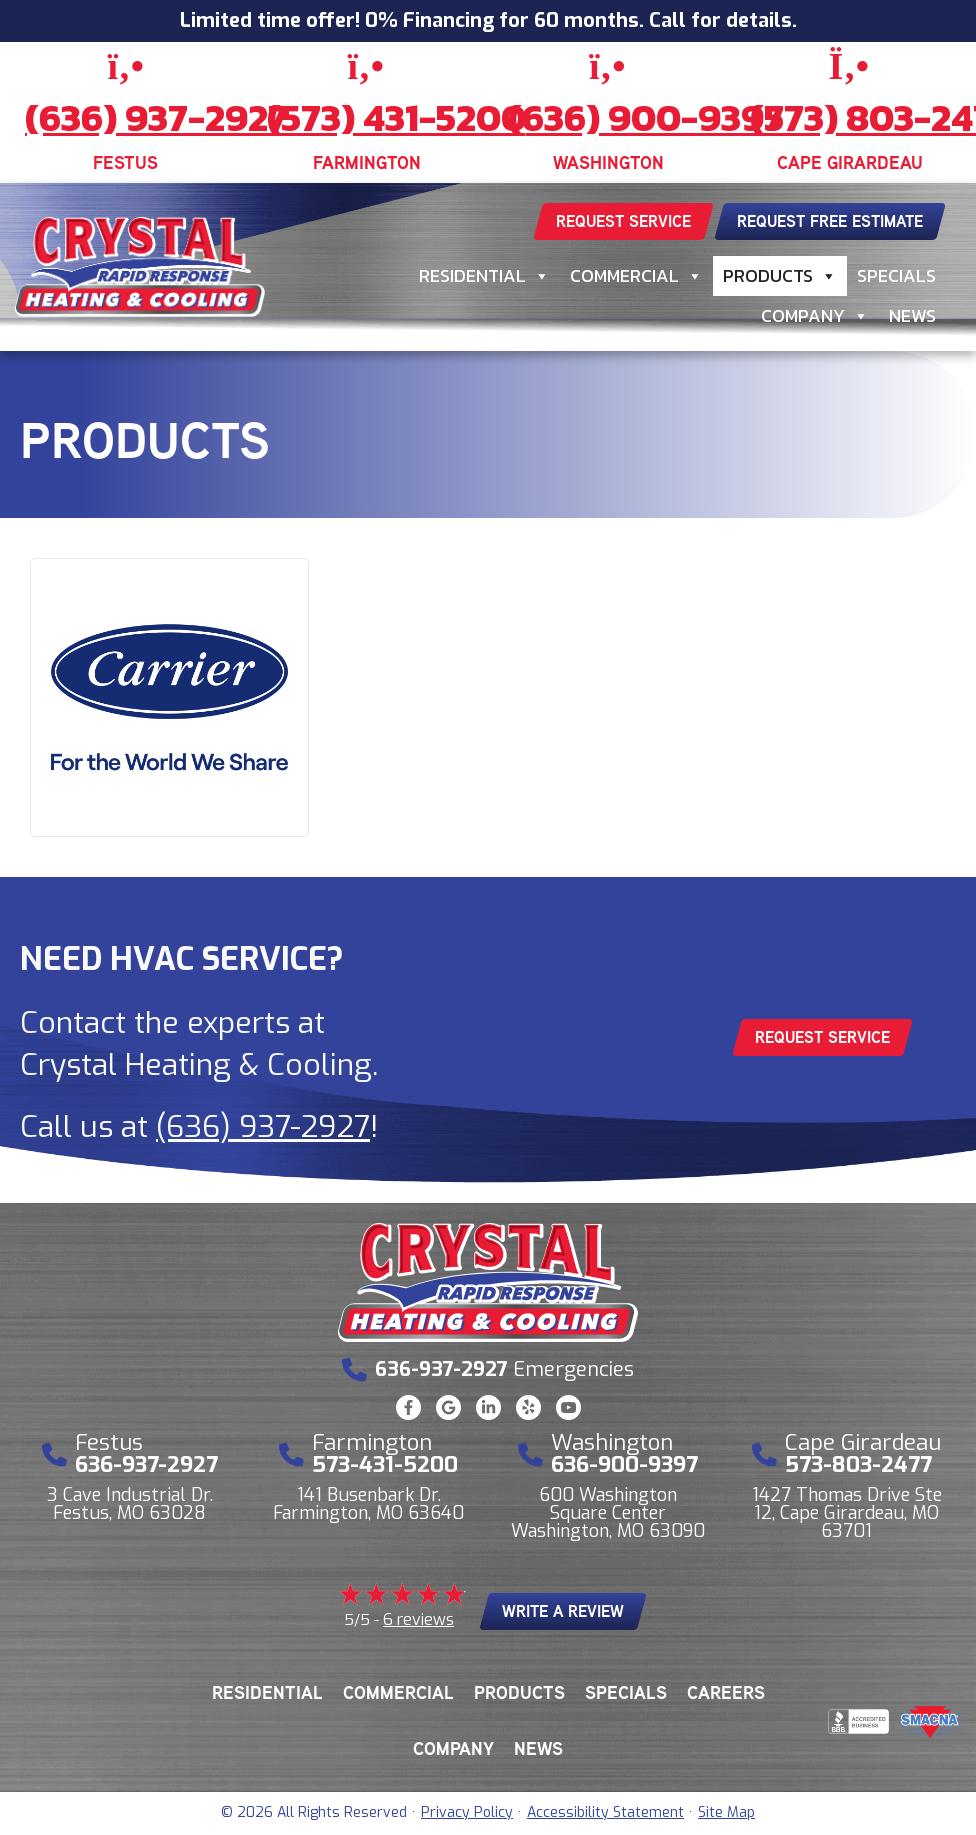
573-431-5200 (385, 1464)
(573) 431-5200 (396, 117)
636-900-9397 (624, 1464)
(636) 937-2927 (156, 117)
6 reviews (418, 1619)
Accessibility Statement (605, 1812)
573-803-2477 (858, 1464)
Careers (726, 1692)
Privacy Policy (467, 1812)
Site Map (726, 1812)
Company (815, 316)
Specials (896, 275)
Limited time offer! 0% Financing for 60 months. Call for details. (488, 20)
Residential (484, 276)
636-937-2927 (146, 1464)
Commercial (636, 276)
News (912, 315)
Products (780, 276)
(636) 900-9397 (646, 117)
